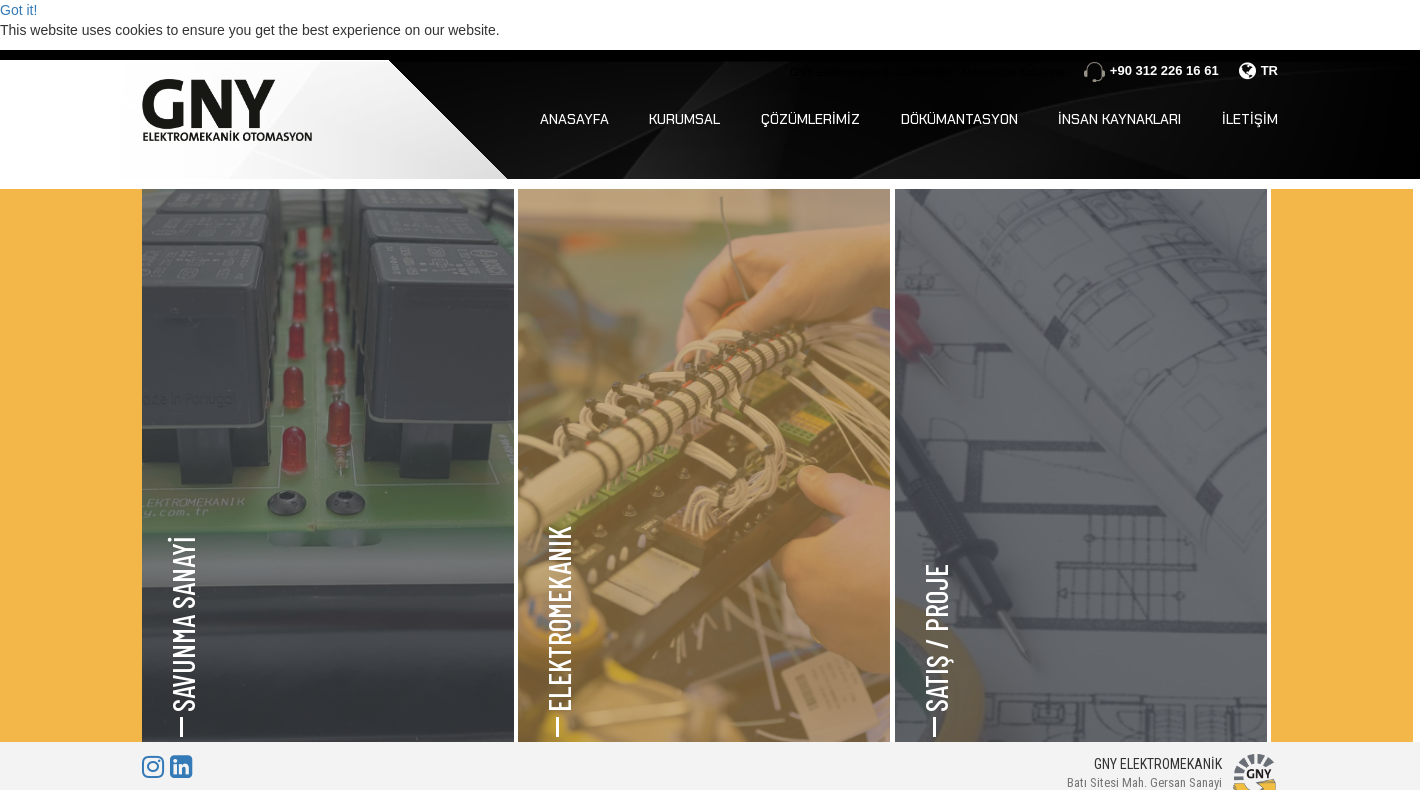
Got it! (18, 10)
